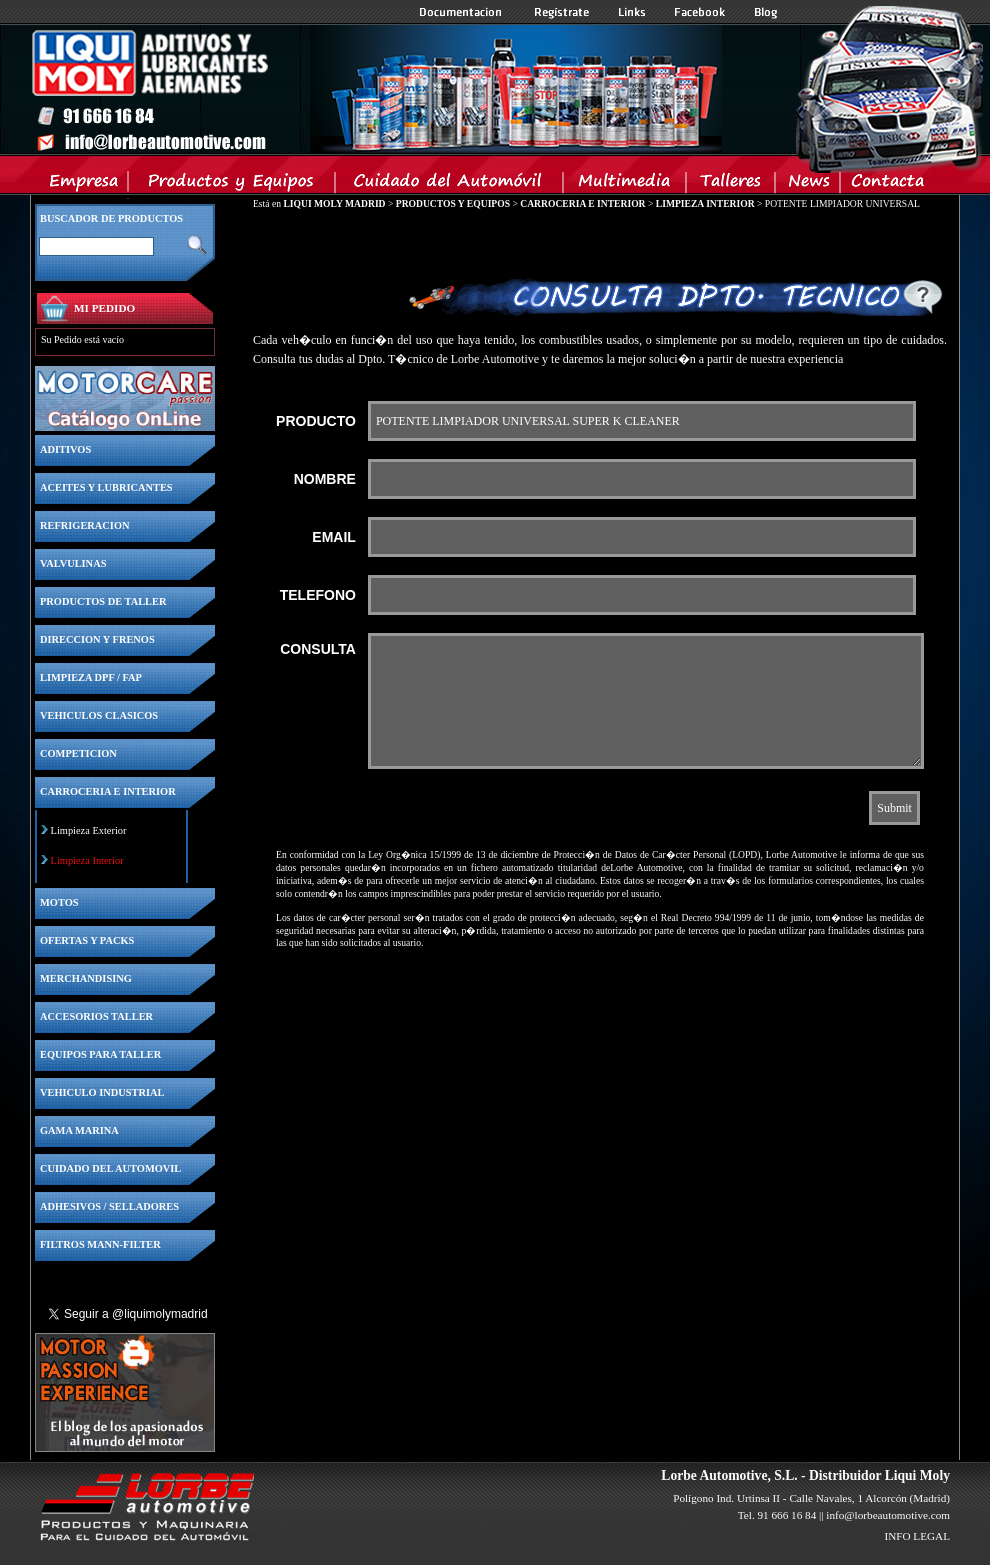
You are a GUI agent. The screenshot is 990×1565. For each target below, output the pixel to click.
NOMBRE (325, 479)
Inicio (376, 89)
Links (632, 12)
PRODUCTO (316, 421)
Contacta (887, 185)
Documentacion (462, 12)
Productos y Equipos (232, 185)
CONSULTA (318, 649)
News (808, 185)
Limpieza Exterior (89, 830)
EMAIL (334, 537)
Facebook (700, 12)
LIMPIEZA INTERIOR (705, 203)
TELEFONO (318, 595)
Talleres (731, 185)
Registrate (562, 12)
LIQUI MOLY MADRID (334, 203)
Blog (766, 12)
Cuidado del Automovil (451, 185)
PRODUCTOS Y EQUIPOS (453, 203)
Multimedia (625, 185)
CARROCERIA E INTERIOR (582, 203)
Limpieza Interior (87, 860)
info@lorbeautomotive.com (888, 1515)
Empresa (84, 185)
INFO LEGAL (917, 1536)
